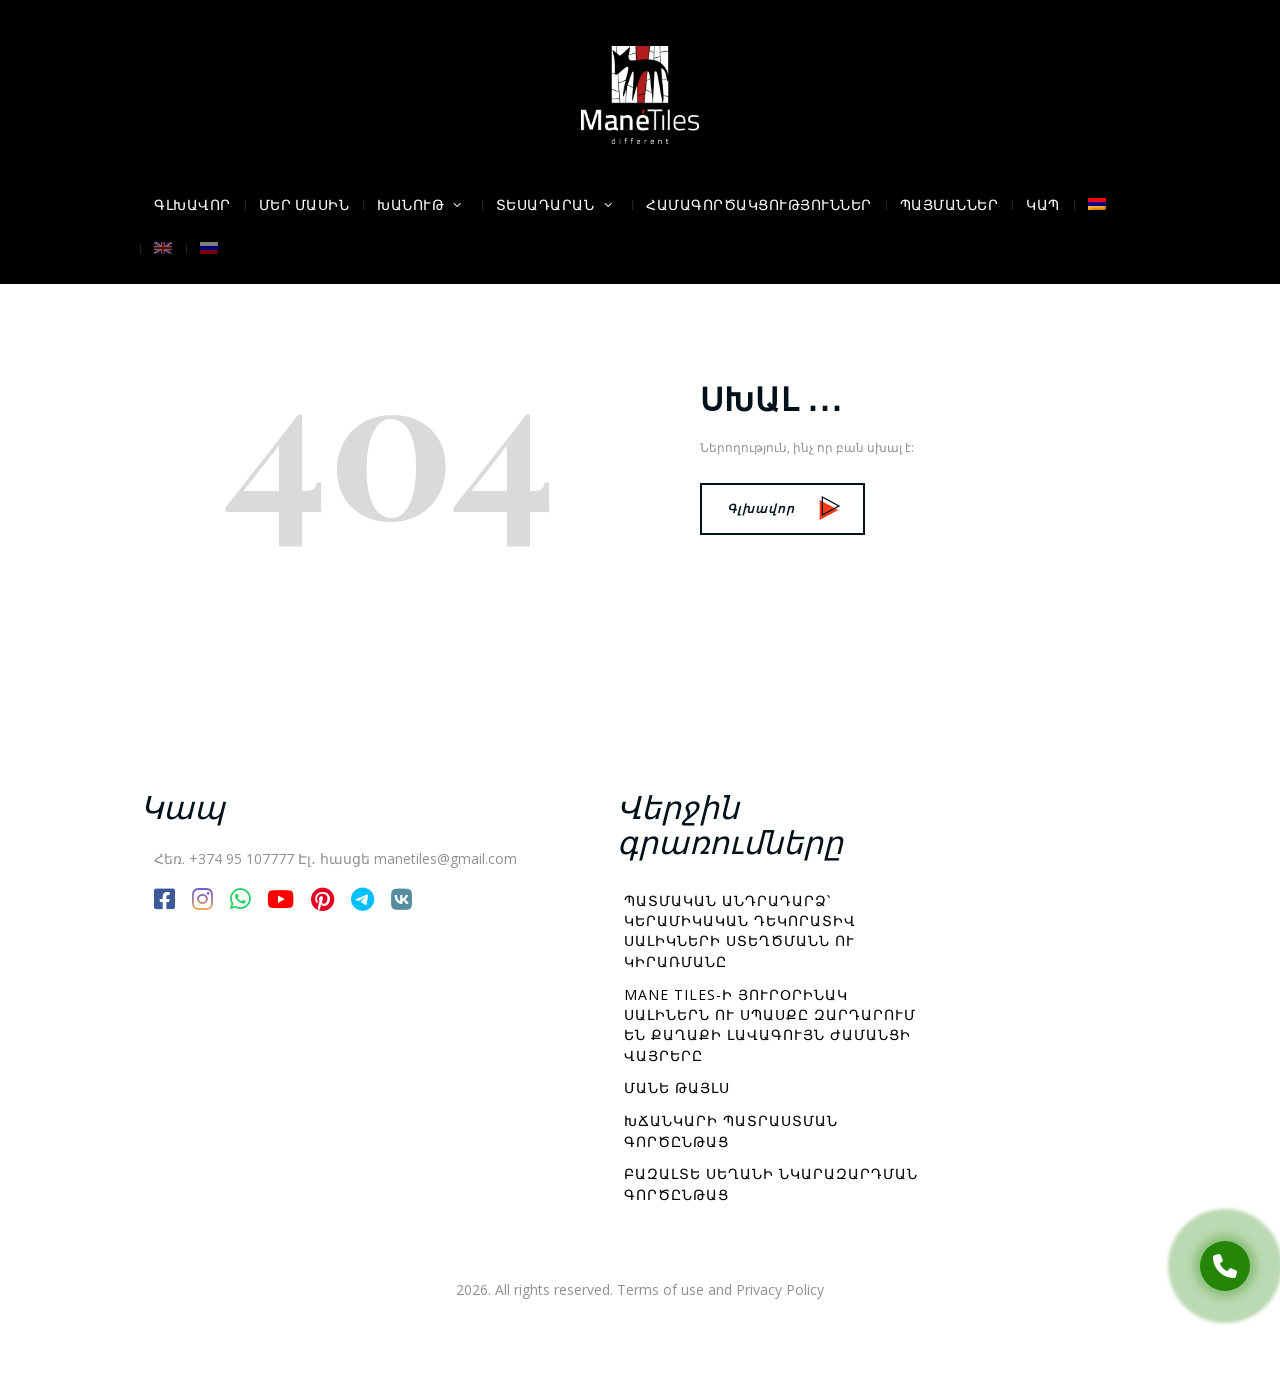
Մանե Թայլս (677, 1087)
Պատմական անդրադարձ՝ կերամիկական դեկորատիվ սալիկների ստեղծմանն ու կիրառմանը (740, 931)
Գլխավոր (783, 508)
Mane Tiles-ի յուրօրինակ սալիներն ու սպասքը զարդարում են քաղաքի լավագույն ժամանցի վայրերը (770, 1025)
